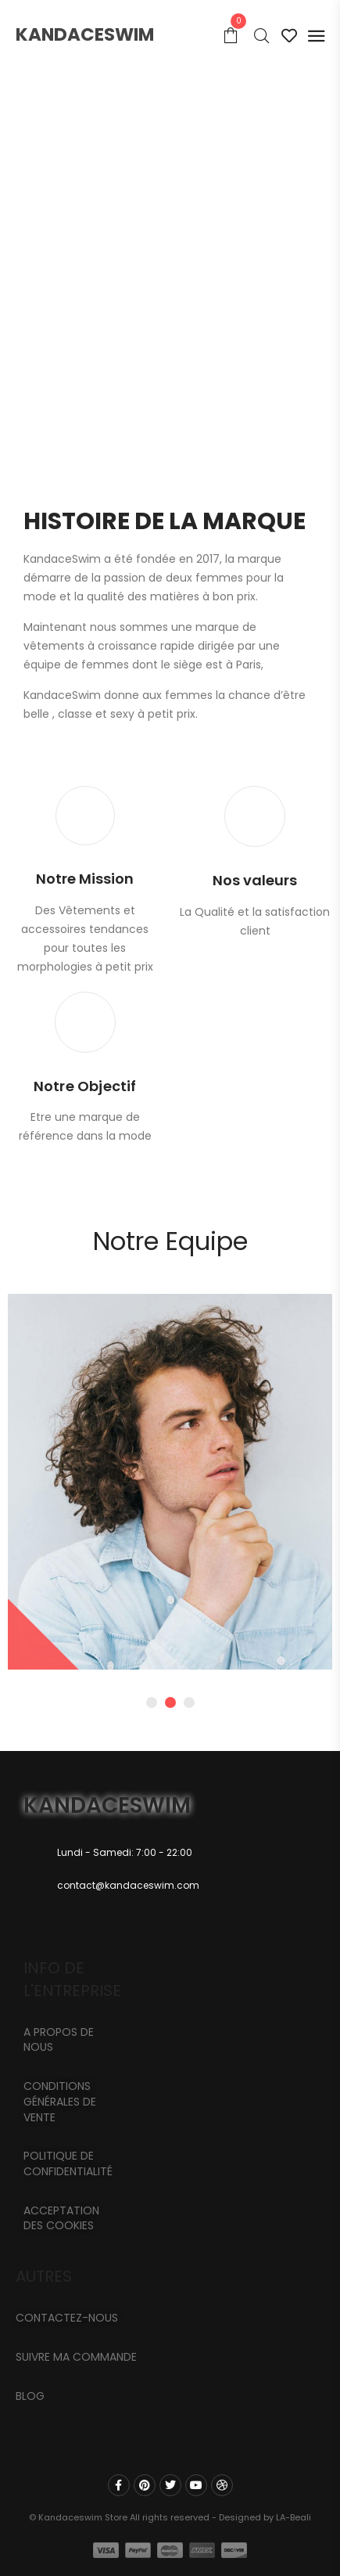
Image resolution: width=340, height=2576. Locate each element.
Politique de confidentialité (68, 2163)
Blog (30, 2396)
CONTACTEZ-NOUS (67, 2318)
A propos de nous (58, 2039)
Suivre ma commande (76, 2357)
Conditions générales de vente (59, 2101)
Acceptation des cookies (61, 2218)
